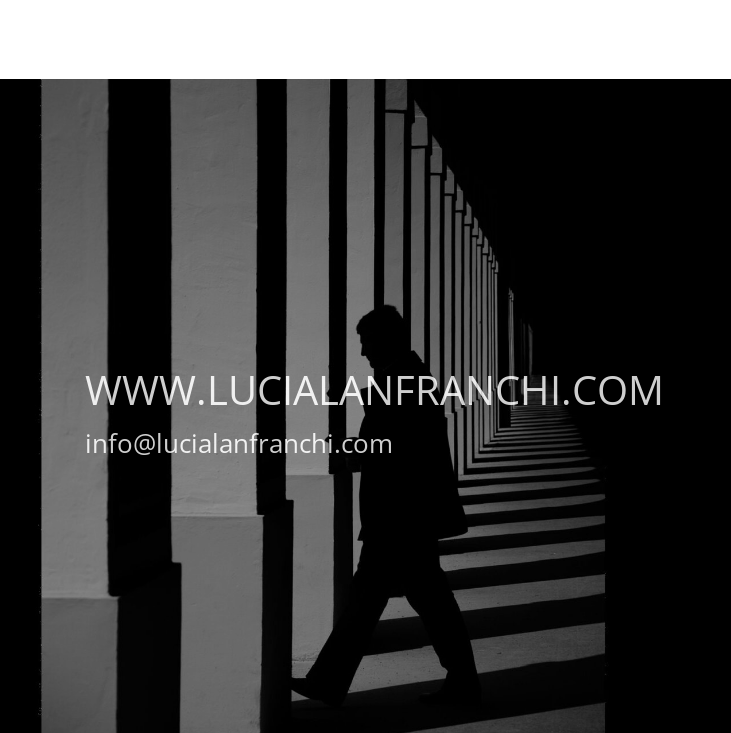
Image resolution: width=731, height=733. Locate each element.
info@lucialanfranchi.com (239, 443)
